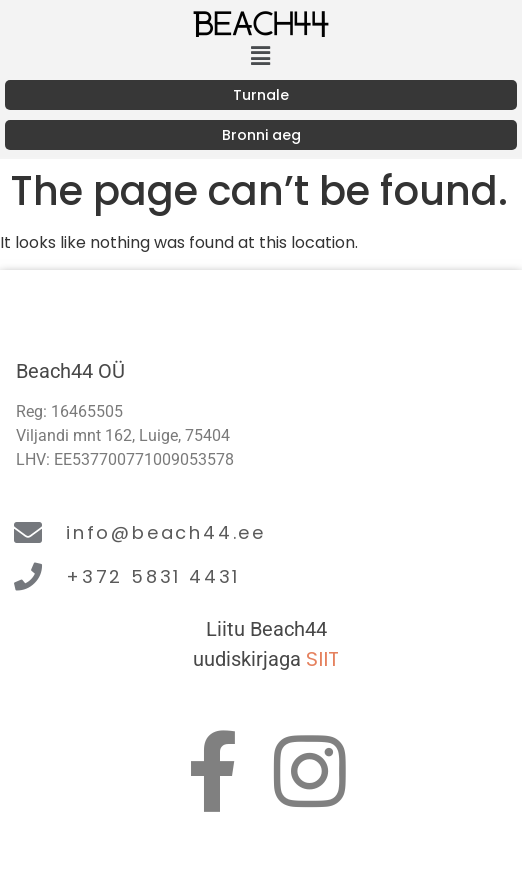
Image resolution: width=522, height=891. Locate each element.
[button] (261, 56)
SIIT (322, 659)
